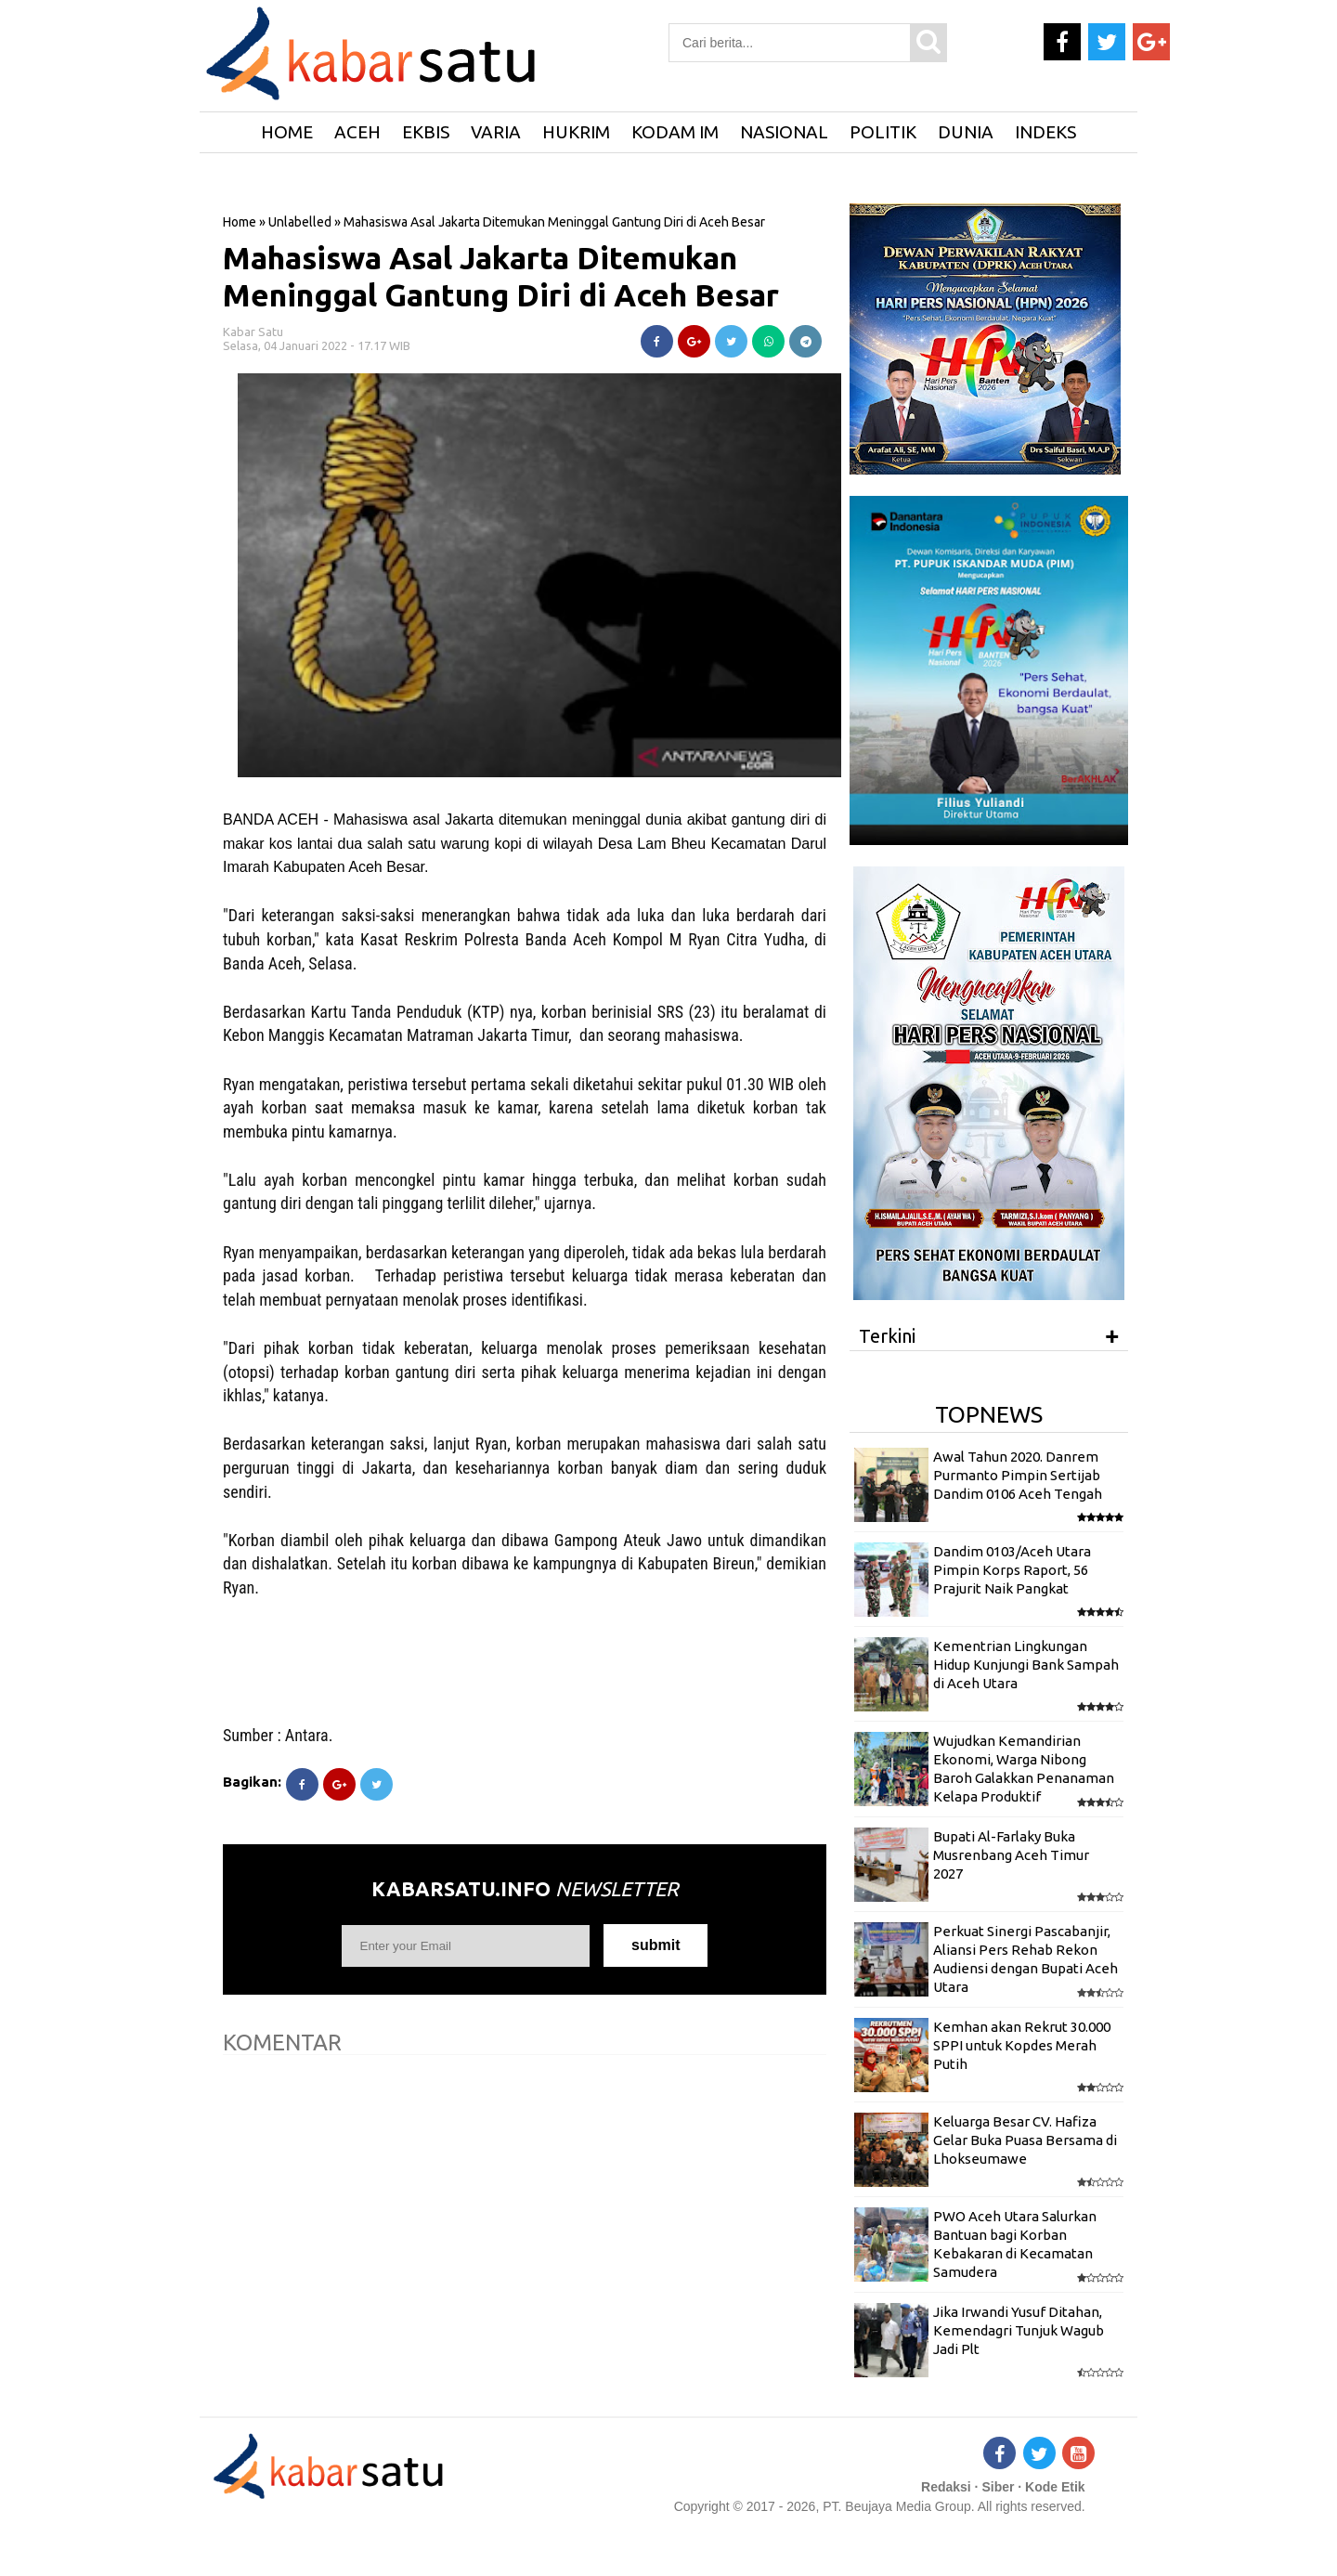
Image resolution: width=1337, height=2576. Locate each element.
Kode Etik (1055, 2486)
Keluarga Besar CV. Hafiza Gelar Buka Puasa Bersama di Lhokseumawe (1025, 2140)
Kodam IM (675, 132)
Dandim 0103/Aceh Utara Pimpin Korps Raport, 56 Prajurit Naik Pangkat (1012, 1570)
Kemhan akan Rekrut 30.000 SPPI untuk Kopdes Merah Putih (1021, 2046)
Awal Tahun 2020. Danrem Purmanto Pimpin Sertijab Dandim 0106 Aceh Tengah (1017, 1476)
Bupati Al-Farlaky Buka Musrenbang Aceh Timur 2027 (1011, 1855)
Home (239, 222)
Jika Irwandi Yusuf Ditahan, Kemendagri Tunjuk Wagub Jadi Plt (1018, 2331)
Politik (883, 132)
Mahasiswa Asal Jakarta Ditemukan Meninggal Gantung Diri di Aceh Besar (501, 276)
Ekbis (425, 132)
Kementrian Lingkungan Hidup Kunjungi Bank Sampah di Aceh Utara (1026, 1665)
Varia (496, 132)
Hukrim (576, 132)
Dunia (965, 132)
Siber (997, 2486)
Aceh (357, 132)
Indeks (1045, 132)
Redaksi (946, 2486)
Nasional (784, 132)
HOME (287, 132)
